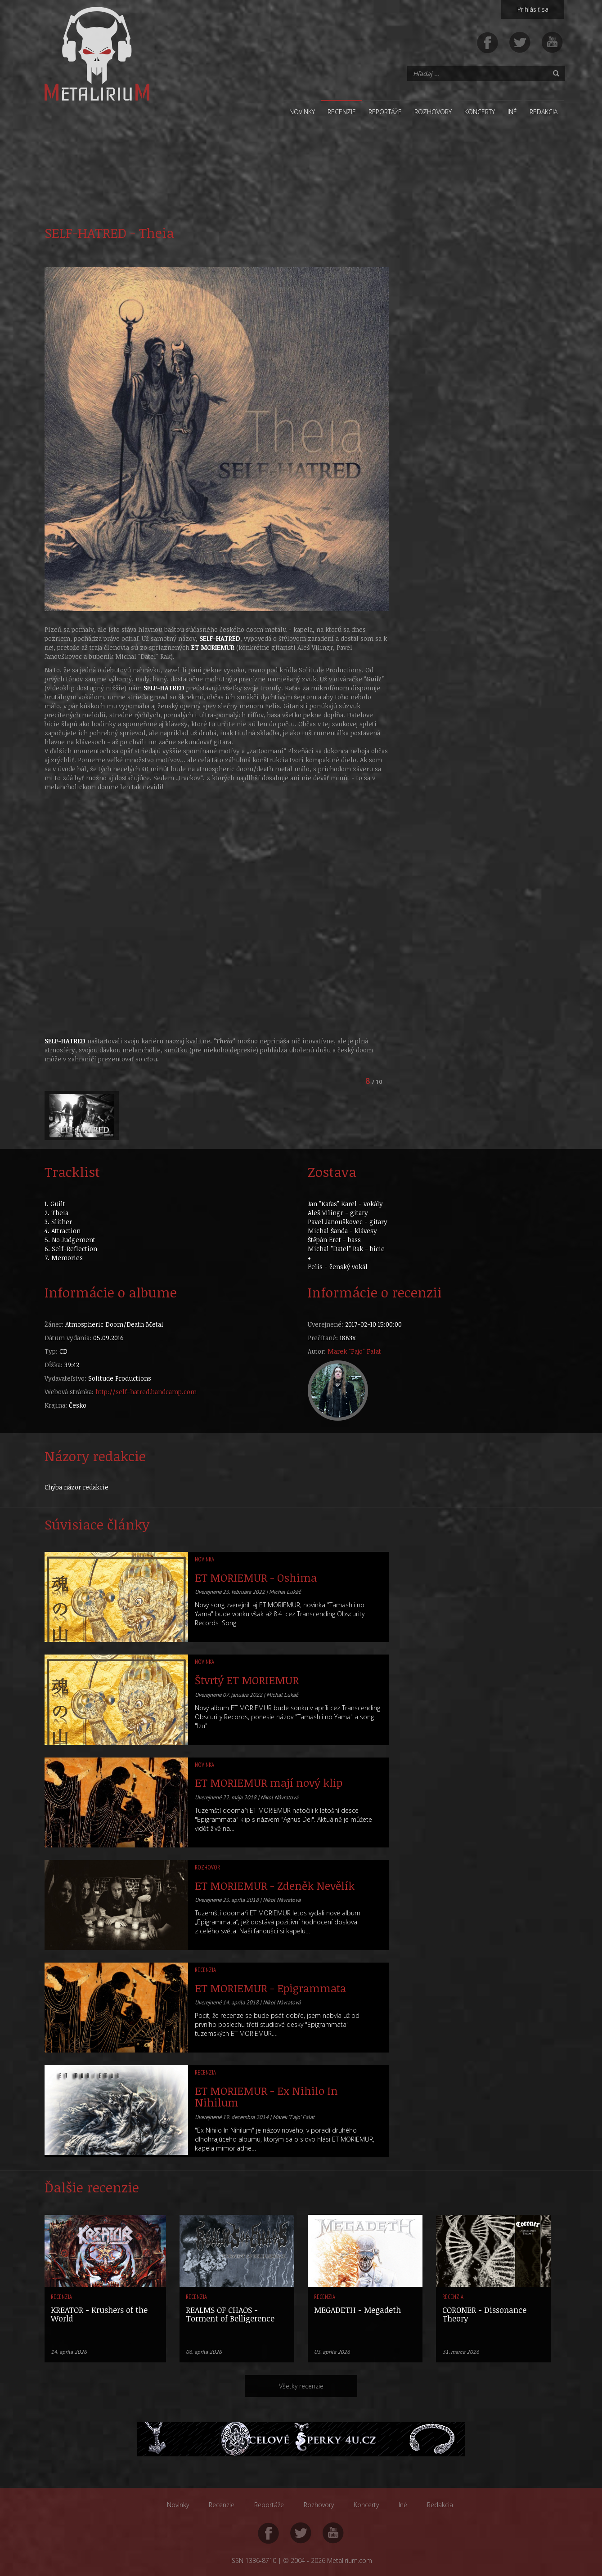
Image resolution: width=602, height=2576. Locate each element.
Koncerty (479, 111)
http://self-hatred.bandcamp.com (146, 1391)
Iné (512, 111)
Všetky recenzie (301, 2386)
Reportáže (385, 111)
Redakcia (543, 111)
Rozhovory (433, 111)
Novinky (302, 111)
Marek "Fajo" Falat (354, 1351)
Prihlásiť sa (532, 9)
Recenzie (342, 111)
